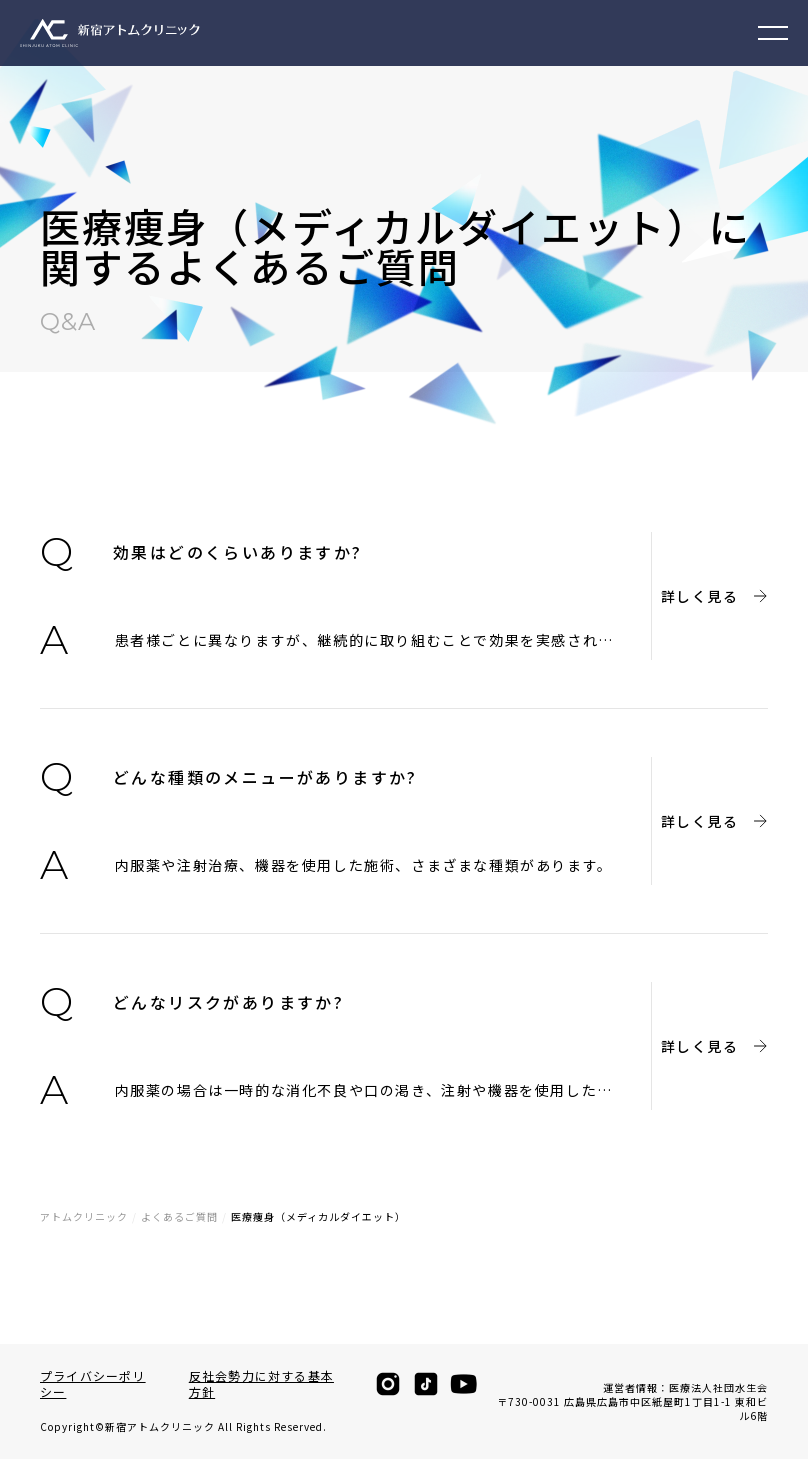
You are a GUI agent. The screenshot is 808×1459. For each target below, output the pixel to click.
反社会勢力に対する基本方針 (261, 1384)
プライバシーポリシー (93, 1384)
